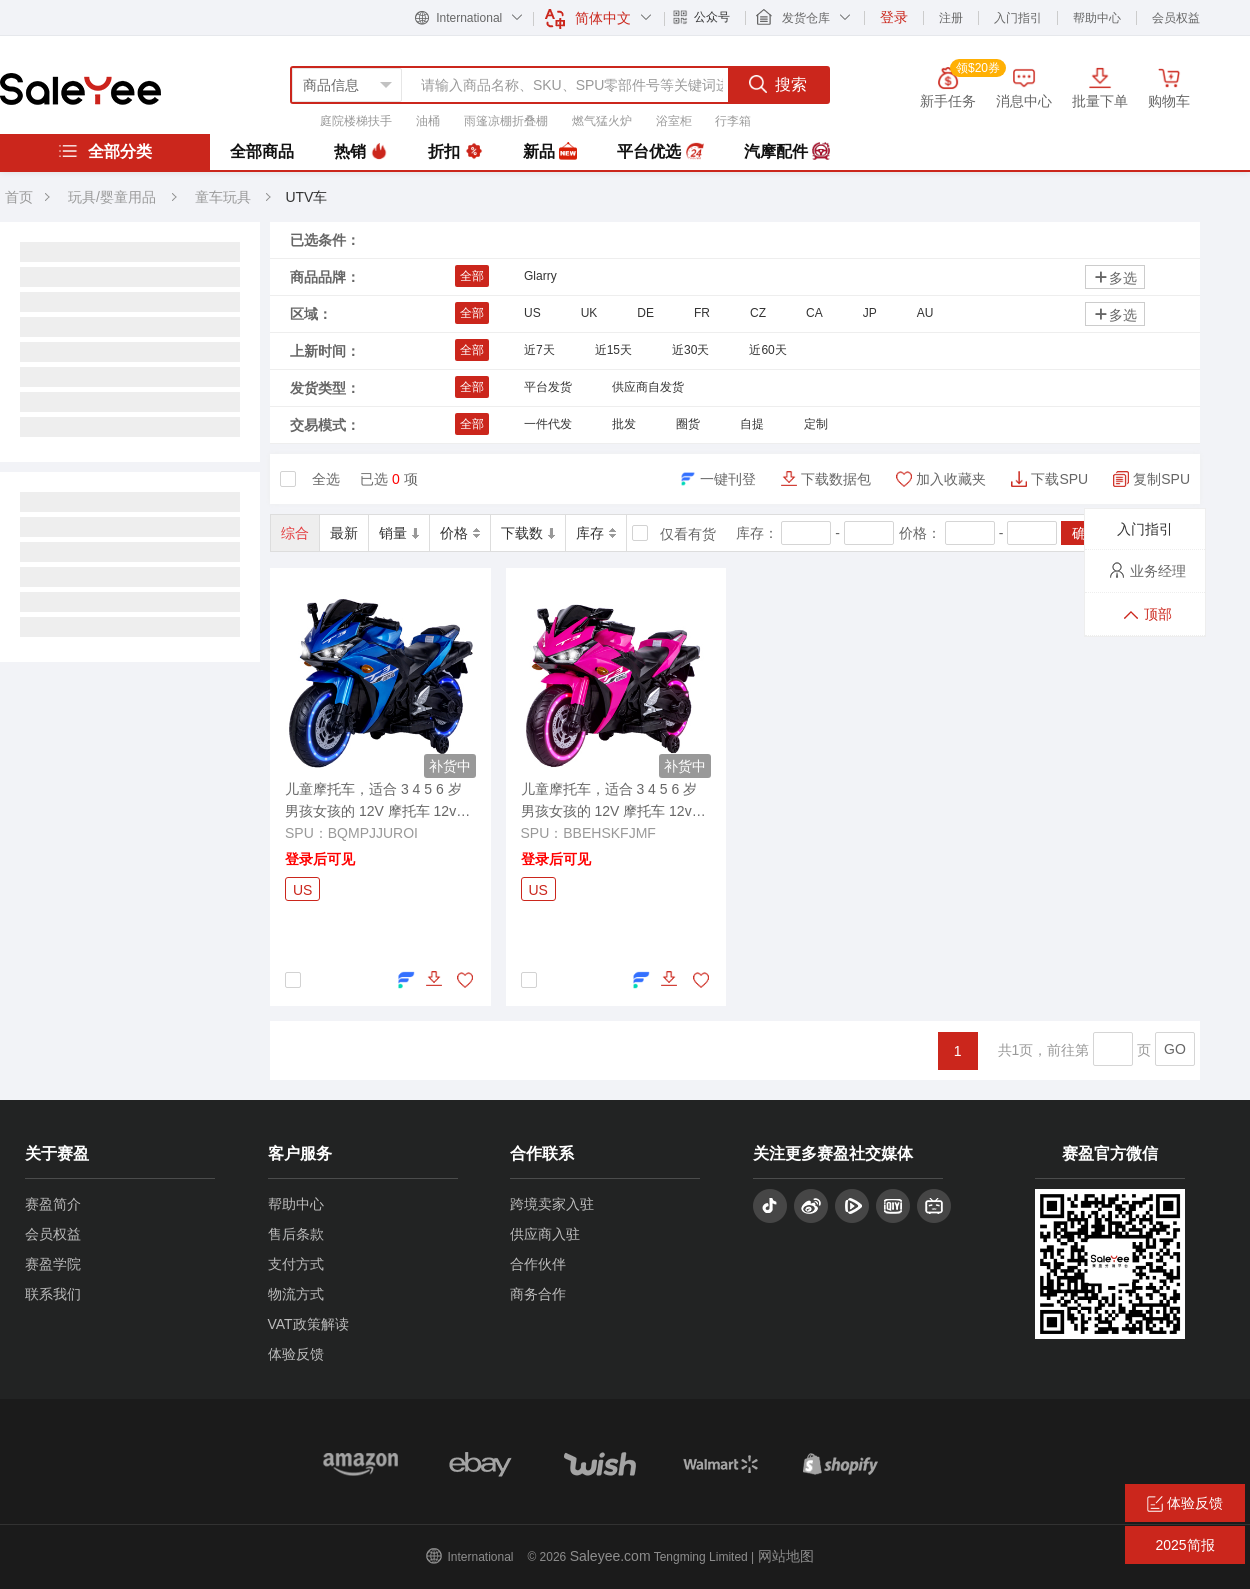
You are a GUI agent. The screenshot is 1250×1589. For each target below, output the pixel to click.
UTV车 (306, 197)
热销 (361, 152)
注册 (951, 18)
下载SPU (1059, 479)
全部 (472, 276)
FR (702, 313)
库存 (596, 533)
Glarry (540, 276)
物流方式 (296, 1294)
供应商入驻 (545, 1234)
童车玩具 (225, 197)
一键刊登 (728, 479)
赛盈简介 (53, 1204)
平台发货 (548, 387)
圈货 (688, 424)
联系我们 (53, 1294)
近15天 (613, 350)
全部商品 (262, 151)
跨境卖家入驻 (552, 1204)
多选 (1115, 277)
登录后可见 (320, 859)
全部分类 (105, 151)
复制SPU (1161, 479)
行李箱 (733, 121)
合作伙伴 (538, 1264)
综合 (295, 533)
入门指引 (1018, 18)
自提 (752, 424)
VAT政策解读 (308, 1324)
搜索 (778, 84)
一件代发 (548, 424)
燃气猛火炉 (602, 121)
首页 (19, 197)
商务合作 (538, 1294)
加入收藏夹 (951, 479)
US (532, 313)
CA (814, 313)
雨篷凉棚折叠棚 (506, 121)
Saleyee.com (610, 1556)
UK (589, 313)
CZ (758, 313)
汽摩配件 (787, 152)
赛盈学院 (53, 1264)
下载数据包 (836, 479)
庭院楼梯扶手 (356, 121)
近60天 (767, 350)
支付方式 (296, 1264)
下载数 (528, 533)
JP (870, 313)
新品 (550, 152)
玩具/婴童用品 (112, 197)
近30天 (690, 350)
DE (645, 313)
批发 (624, 424)
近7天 (539, 350)
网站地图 (786, 1556)
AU (925, 313)
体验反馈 (296, 1354)
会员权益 (1176, 18)
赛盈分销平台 (80, 89)
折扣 (455, 152)
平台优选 (660, 152)
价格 (460, 533)
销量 (399, 533)
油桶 (428, 121)
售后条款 (296, 1234)
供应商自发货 (648, 387)
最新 (344, 533)
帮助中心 (1097, 18)
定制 (816, 424)
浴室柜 (674, 121)
